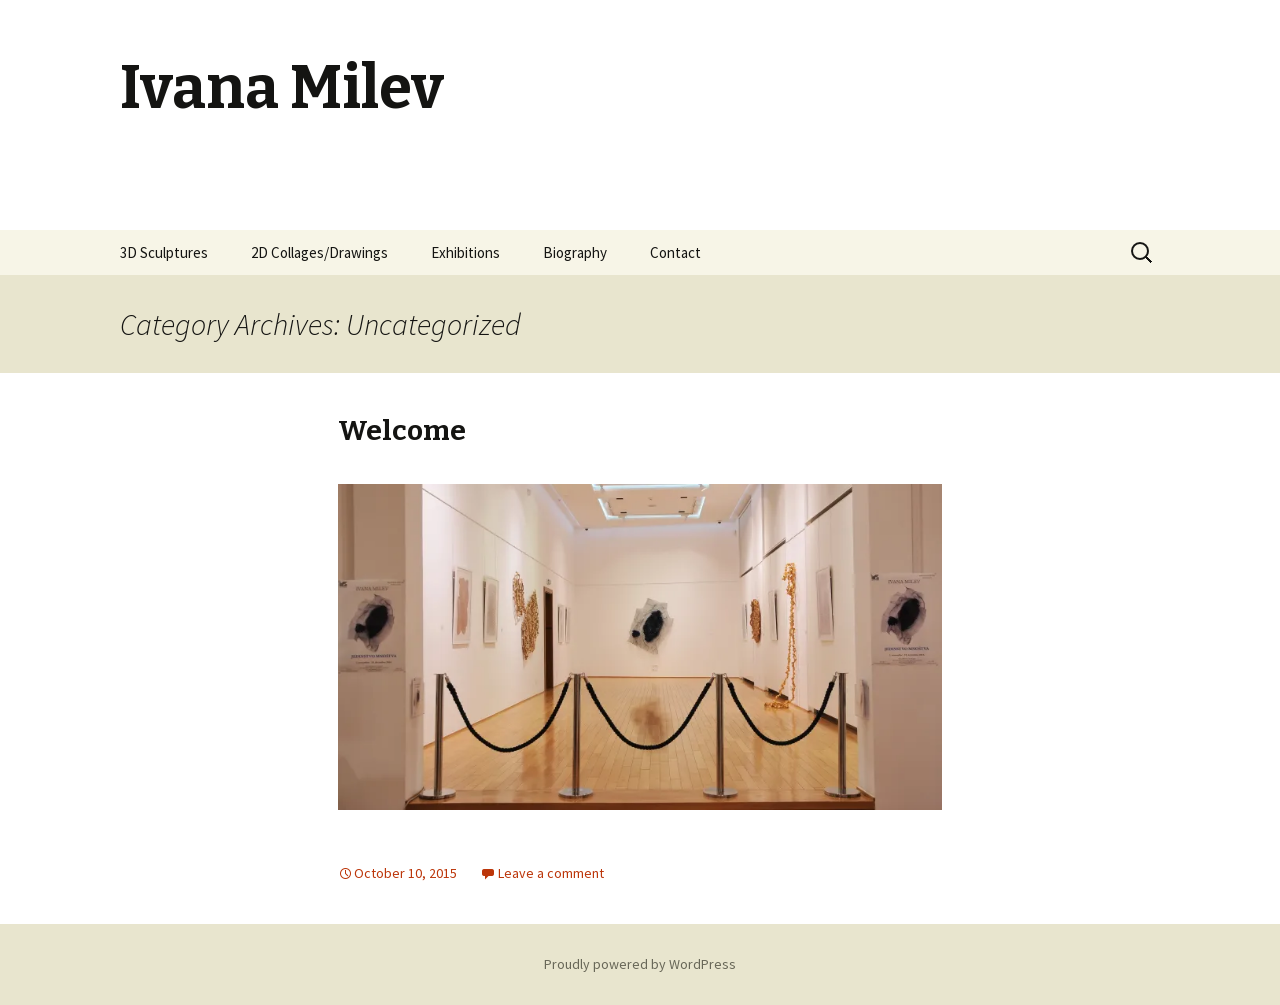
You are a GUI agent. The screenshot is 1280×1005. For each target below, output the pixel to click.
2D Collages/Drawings (319, 252)
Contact (675, 252)
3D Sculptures (164, 252)
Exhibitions (465, 252)
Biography (575, 252)
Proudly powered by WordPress (640, 964)
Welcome (402, 430)
